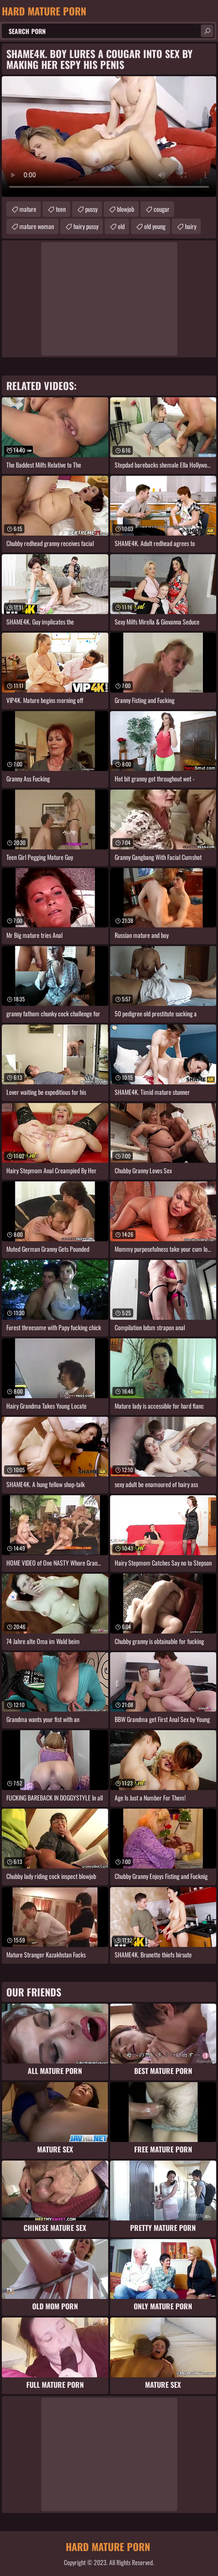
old (121, 226)
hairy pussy (85, 226)
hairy (190, 226)
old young (154, 226)
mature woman (36, 226)
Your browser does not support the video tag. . (109, 136)
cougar (162, 209)
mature (27, 209)
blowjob (125, 209)
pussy (91, 209)
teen (61, 209)
